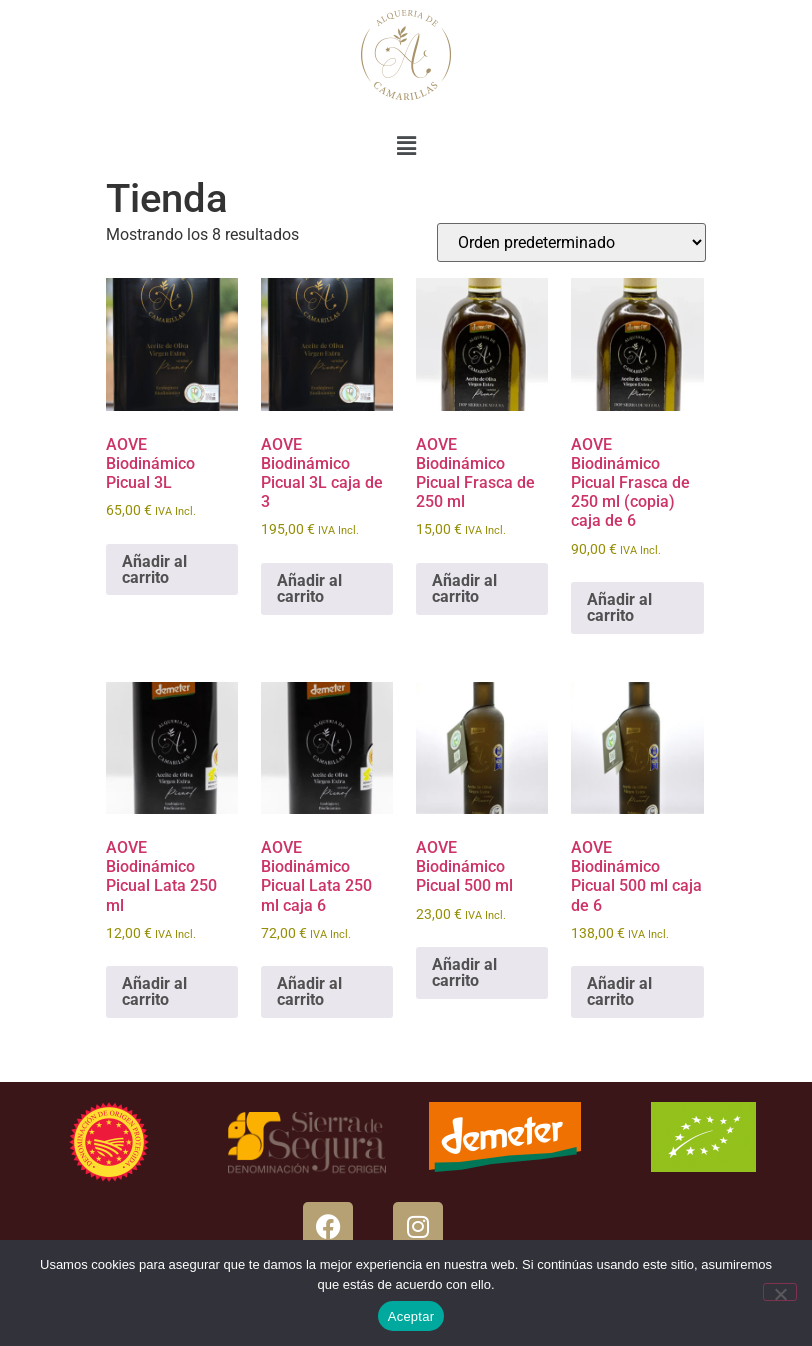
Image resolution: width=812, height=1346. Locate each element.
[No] (780, 1292)
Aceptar (411, 1316)
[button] (406, 146)
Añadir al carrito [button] (154, 569)
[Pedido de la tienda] (571, 242)
